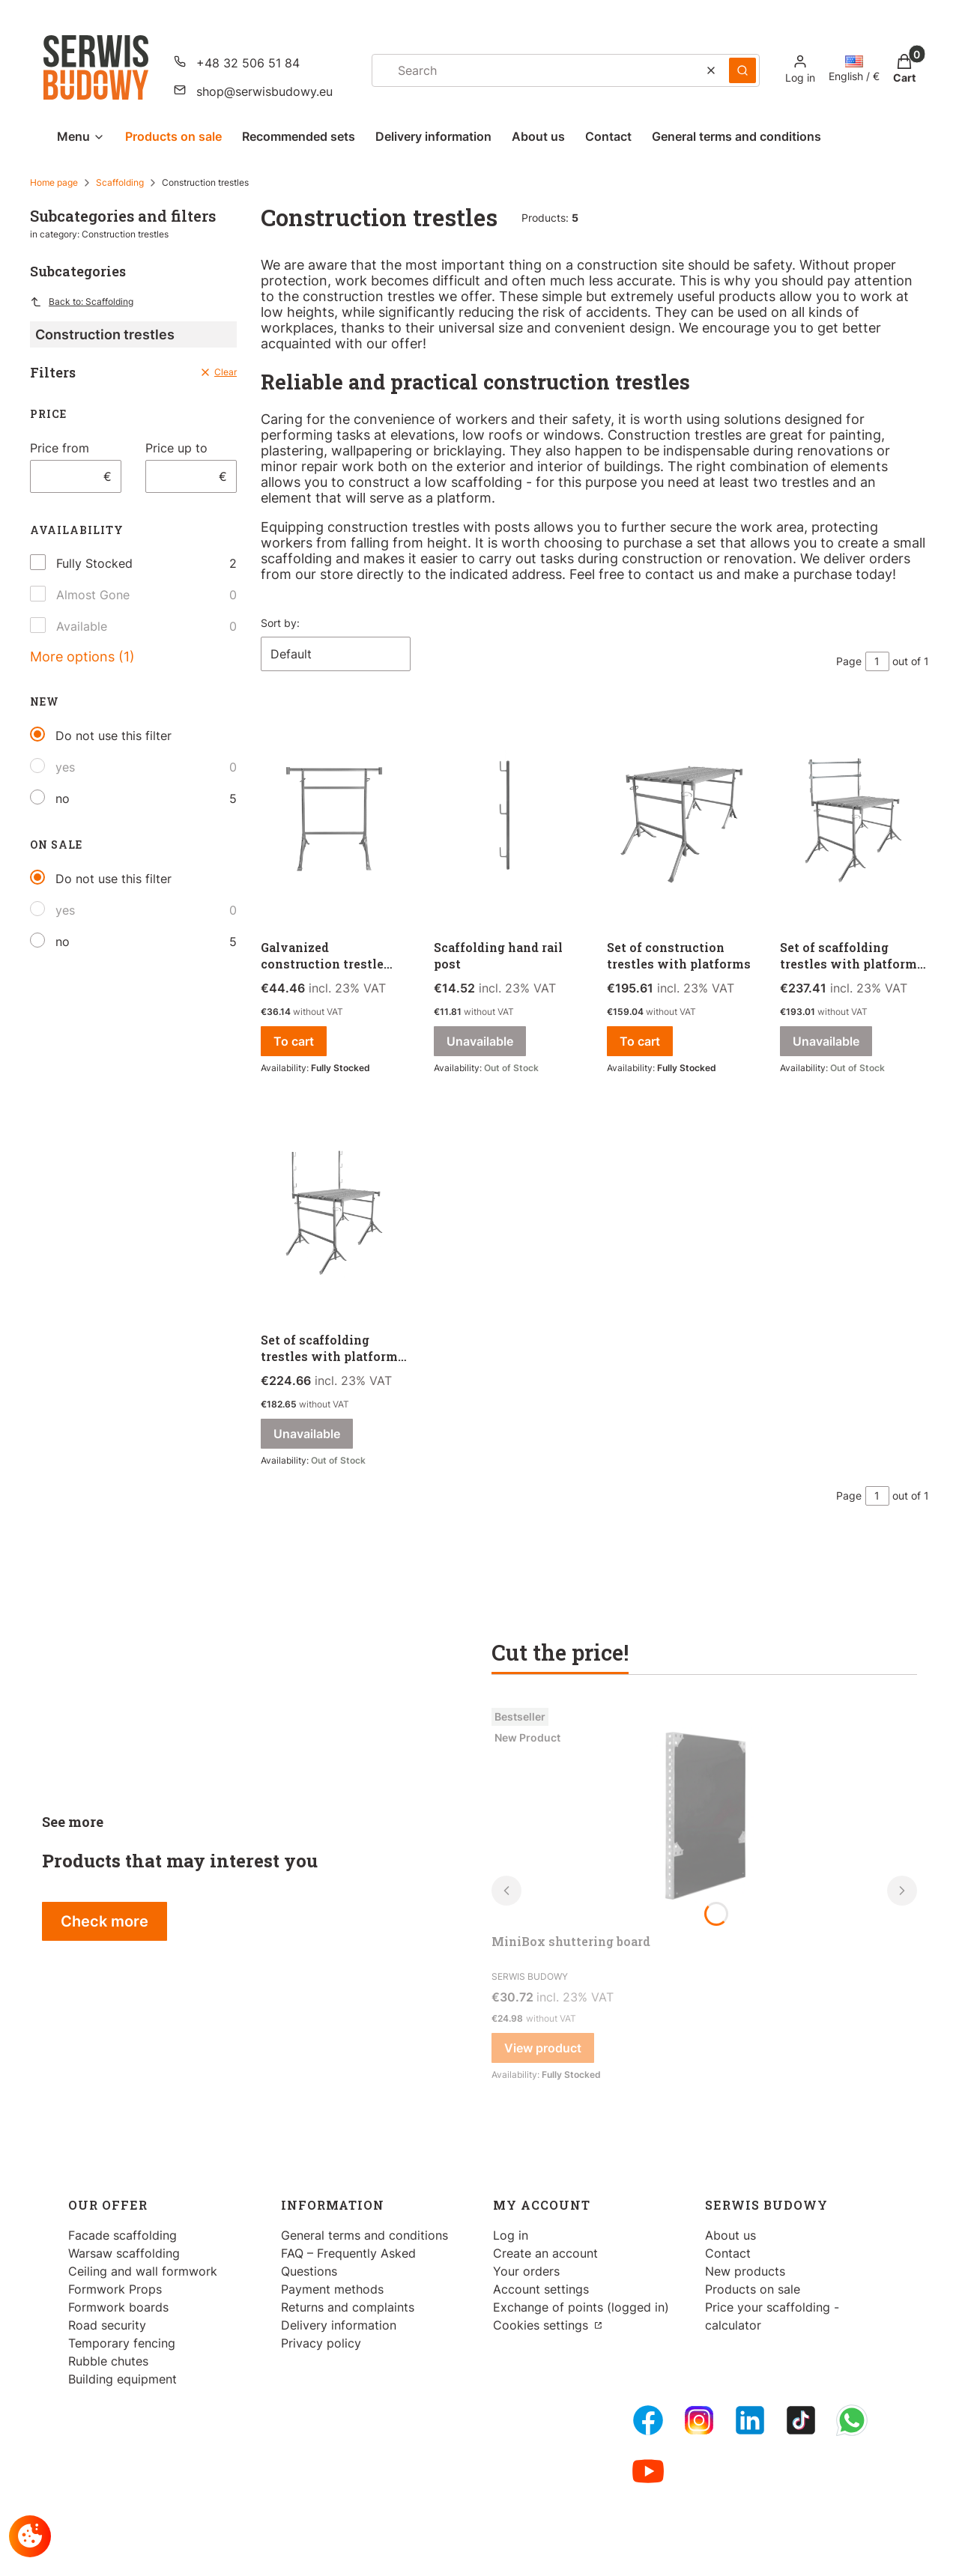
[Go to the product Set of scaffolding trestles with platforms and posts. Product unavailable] (335, 1211)
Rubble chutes (108, 2361)
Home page (54, 182)
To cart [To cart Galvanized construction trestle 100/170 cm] (293, 1041)
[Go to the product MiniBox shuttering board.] (704, 1814)
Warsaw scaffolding (124, 2253)
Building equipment (122, 2379)
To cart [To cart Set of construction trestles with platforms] (640, 1041)
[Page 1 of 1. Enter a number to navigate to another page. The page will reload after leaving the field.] (877, 661)
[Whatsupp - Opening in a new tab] (852, 2420)
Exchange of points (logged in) (581, 2307)
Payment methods (332, 2289)
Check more (104, 1921)
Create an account (545, 2253)
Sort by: (280, 622)
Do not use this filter (113, 735)
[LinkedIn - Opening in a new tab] (750, 2420)
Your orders (526, 2271)
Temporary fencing (121, 2343)
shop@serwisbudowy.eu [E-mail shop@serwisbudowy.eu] (264, 91)
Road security (107, 2325)
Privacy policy (321, 2343)
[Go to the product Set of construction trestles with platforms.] (681, 819)
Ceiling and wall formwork (142, 2271)
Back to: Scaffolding (81, 302)
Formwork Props (115, 2289)
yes (65, 767)
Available (81, 626)
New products (745, 2271)
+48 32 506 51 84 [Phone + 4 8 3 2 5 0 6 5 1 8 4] (248, 62)
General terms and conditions (364, 2235)
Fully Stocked (94, 563)
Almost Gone (93, 594)
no (62, 798)
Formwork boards (118, 2307)
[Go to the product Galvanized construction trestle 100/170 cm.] (335, 819)
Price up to (176, 447)
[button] (742, 70)
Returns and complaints (347, 2307)
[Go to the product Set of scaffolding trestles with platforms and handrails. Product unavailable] (854, 819)
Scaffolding (120, 182)
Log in (510, 2235)
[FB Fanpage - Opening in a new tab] (648, 2420)
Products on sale (752, 2289)
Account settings (541, 2289)
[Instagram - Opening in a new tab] (699, 2420)
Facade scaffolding (122, 2235)
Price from (59, 447)
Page (849, 661)
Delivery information (338, 2325)
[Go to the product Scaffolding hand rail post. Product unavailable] (508, 819)
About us (730, 2235)
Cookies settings (542, 2325)
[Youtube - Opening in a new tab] (648, 2471)
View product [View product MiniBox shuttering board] (542, 2047)
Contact (728, 2253)
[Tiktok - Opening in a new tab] (801, 2420)
